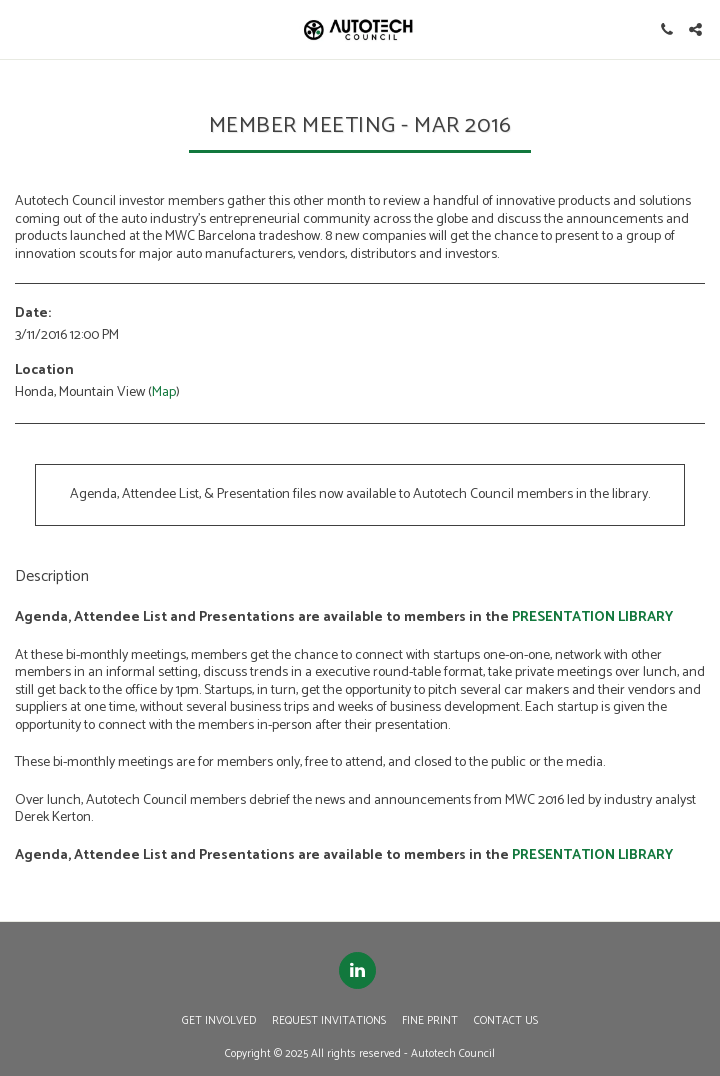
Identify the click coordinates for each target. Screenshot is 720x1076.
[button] (22, 28)
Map (164, 392)
